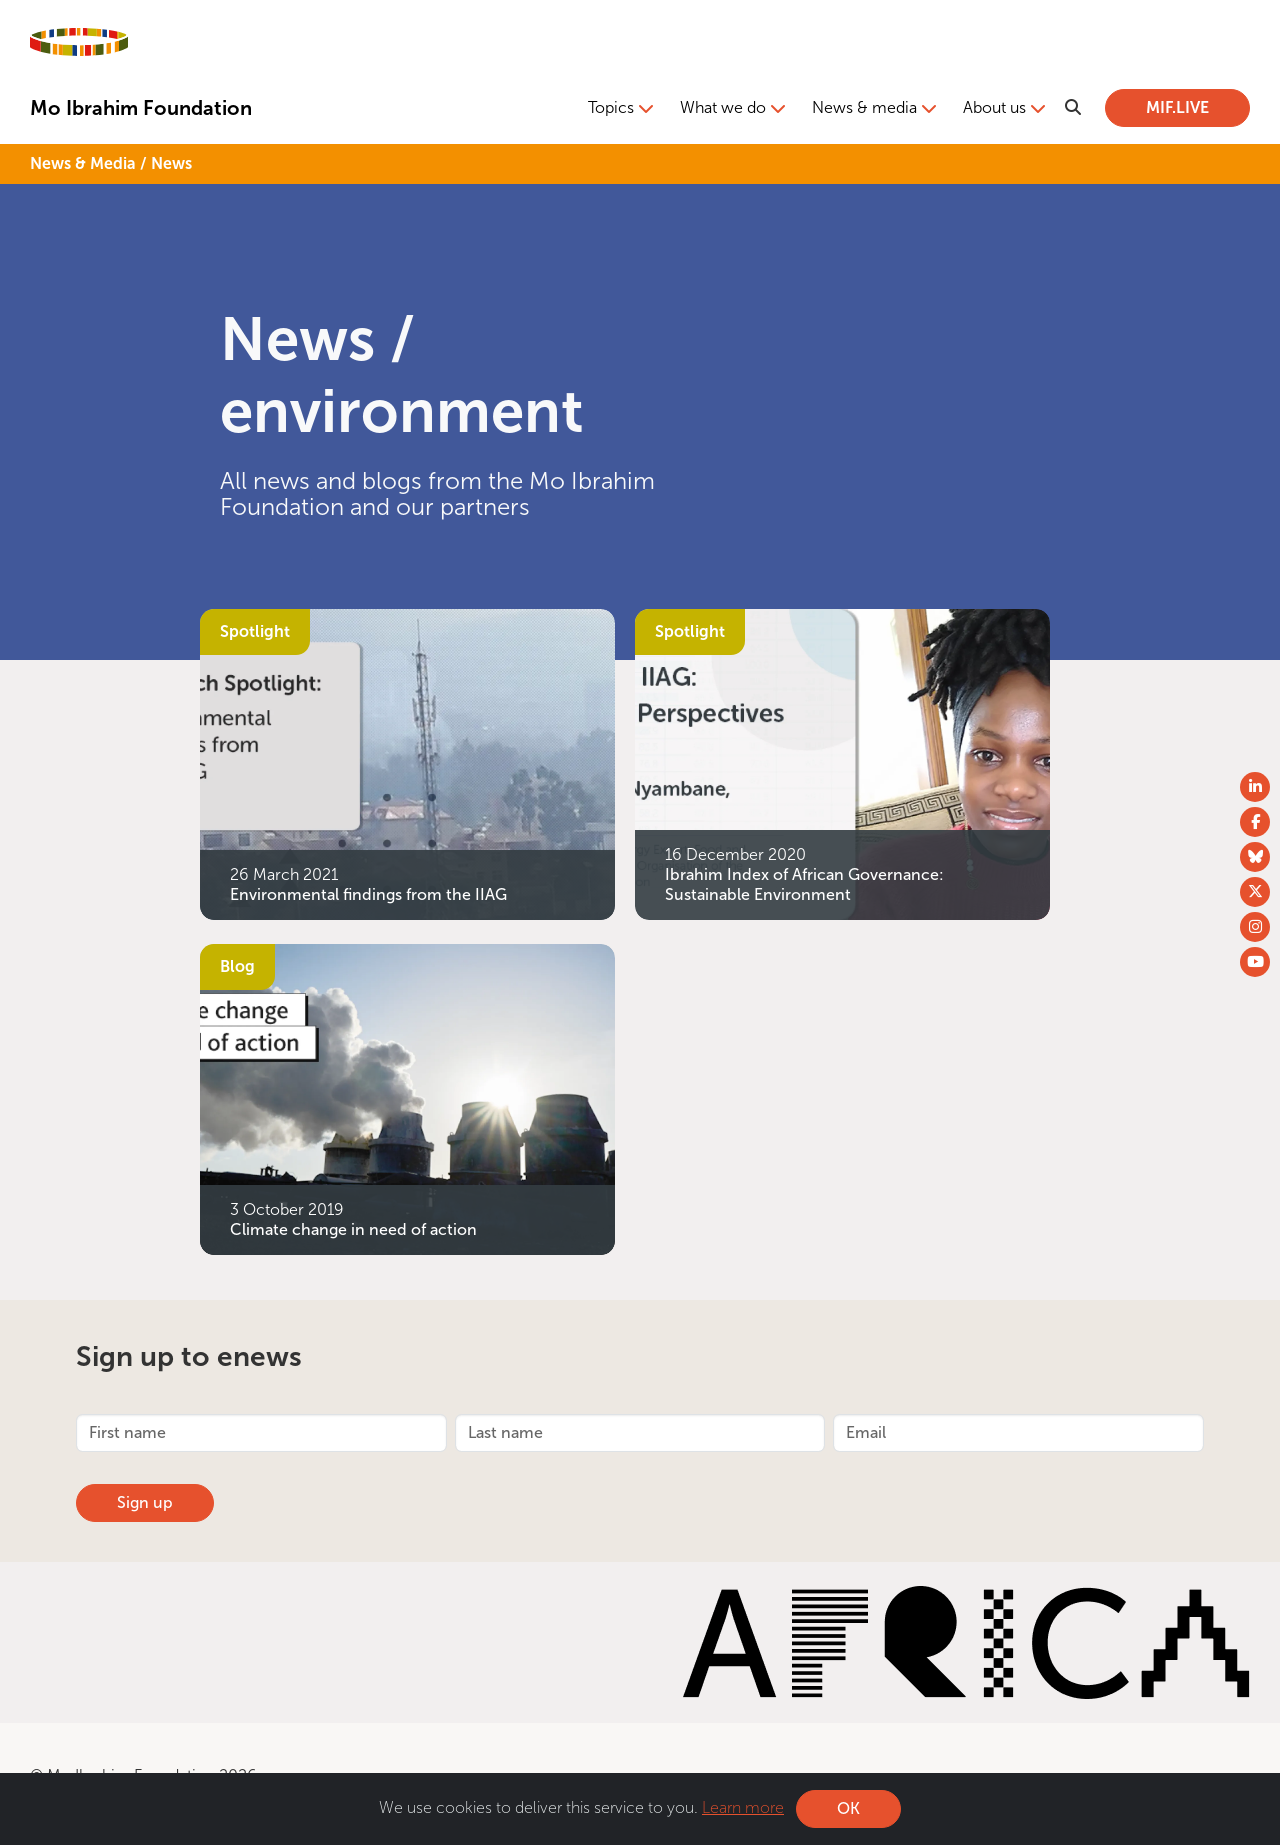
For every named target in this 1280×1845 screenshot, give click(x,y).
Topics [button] (611, 107)
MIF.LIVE (1177, 107)
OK (848, 1808)
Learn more (743, 1807)
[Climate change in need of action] (407, 1097)
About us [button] (994, 107)
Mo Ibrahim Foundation (141, 108)
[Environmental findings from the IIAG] (407, 762)
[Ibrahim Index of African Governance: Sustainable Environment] (842, 762)
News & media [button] (864, 107)
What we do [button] (723, 107)
